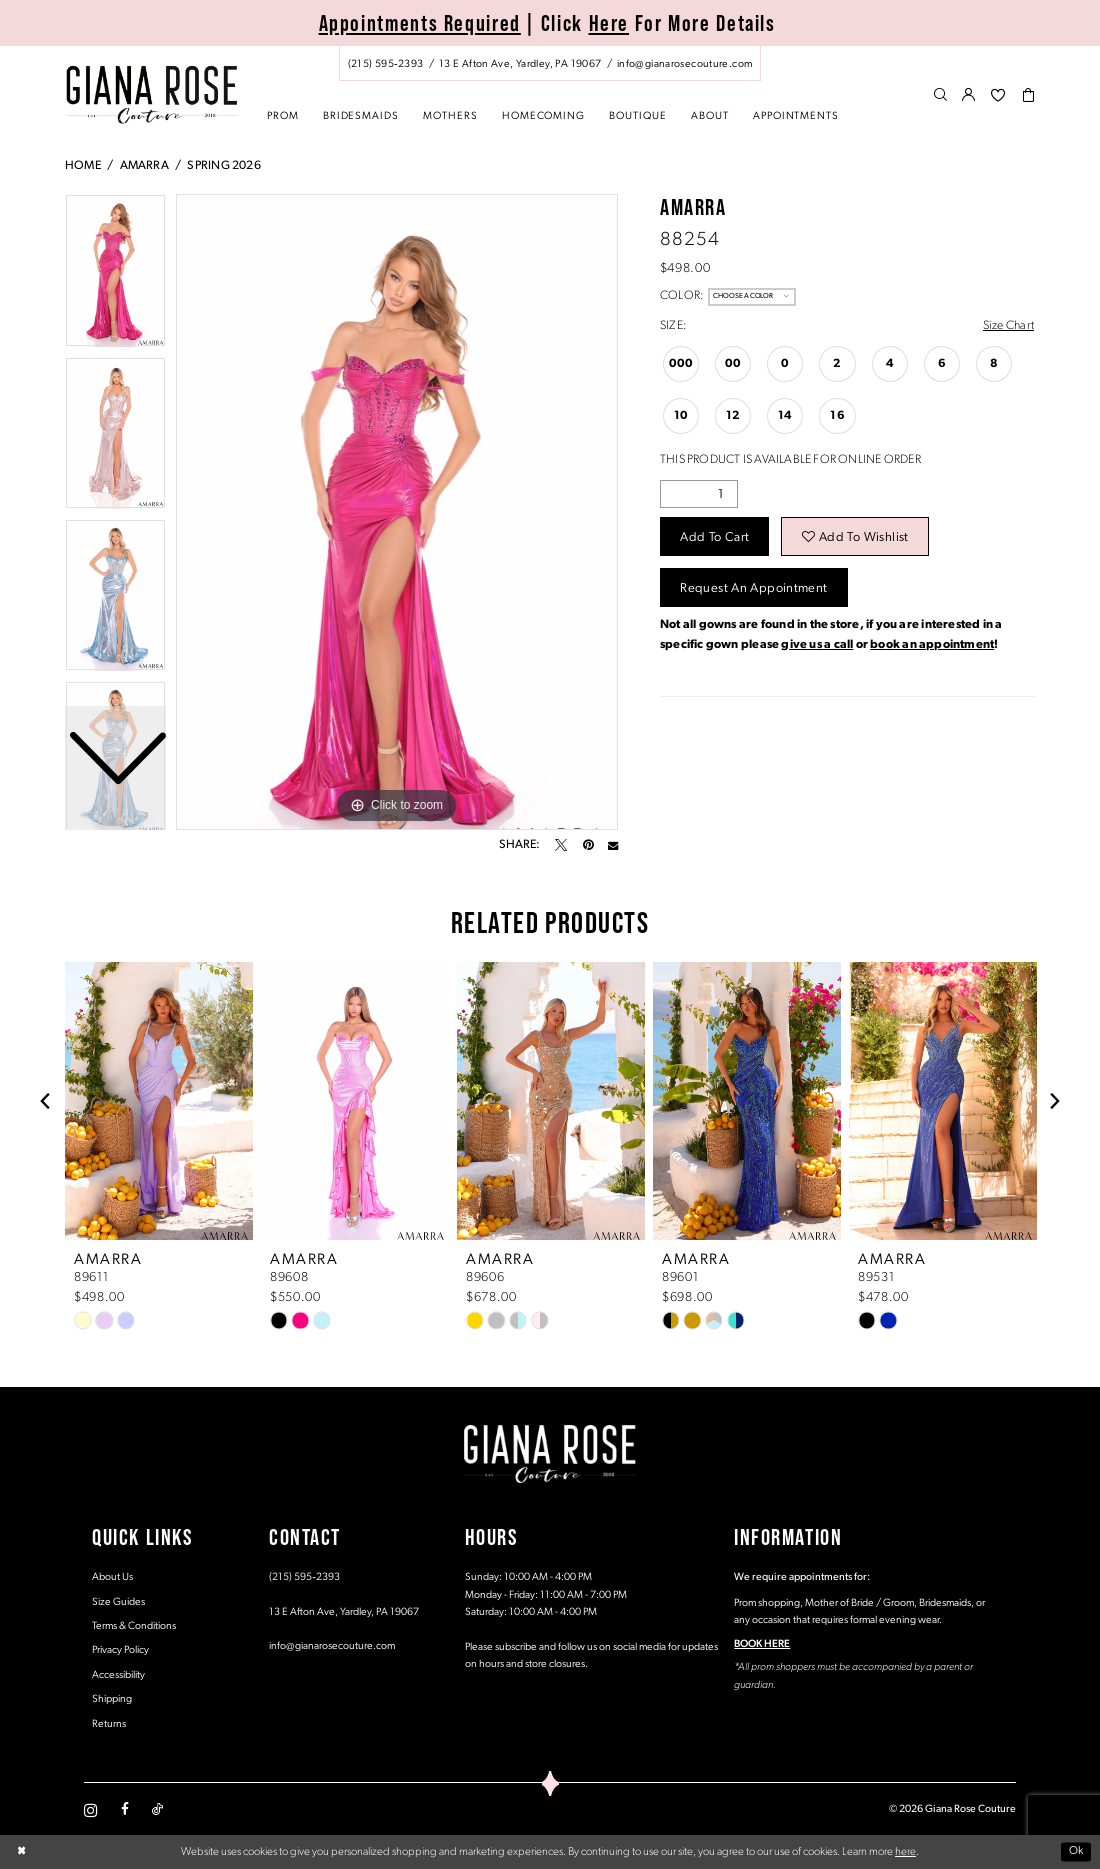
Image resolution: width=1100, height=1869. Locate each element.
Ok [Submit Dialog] (1076, 1852)
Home (83, 166)
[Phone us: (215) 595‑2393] (385, 64)
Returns (109, 1724)
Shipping (112, 1699)
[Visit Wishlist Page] (998, 96)
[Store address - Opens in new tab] (520, 64)
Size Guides (118, 1602)
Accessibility (118, 1675)
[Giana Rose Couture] (151, 94)
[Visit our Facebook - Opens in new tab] (125, 1810)
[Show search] (940, 96)
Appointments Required (420, 23)
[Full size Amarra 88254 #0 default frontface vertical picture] (397, 512)
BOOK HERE (762, 1644)
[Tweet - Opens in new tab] (561, 845)
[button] (969, 96)
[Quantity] (699, 494)
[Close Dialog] (21, 1852)
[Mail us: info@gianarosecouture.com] (684, 64)
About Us (112, 1577)
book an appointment (932, 645)
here (905, 1852)
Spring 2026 (223, 166)
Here (609, 23)
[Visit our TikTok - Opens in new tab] (157, 1810)
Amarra (144, 166)
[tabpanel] (397, 512)
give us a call (817, 645)
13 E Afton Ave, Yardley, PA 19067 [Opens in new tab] (344, 1612)
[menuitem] (550, 63)
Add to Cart (714, 537)
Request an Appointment (753, 588)
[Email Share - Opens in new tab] (613, 845)
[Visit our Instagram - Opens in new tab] (91, 1810)
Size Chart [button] (1008, 326)
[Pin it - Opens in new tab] (588, 845)
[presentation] (159, 1101)
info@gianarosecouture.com (332, 1646)
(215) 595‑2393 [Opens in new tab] (304, 1577)
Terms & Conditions (134, 1626)
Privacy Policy (120, 1650)
